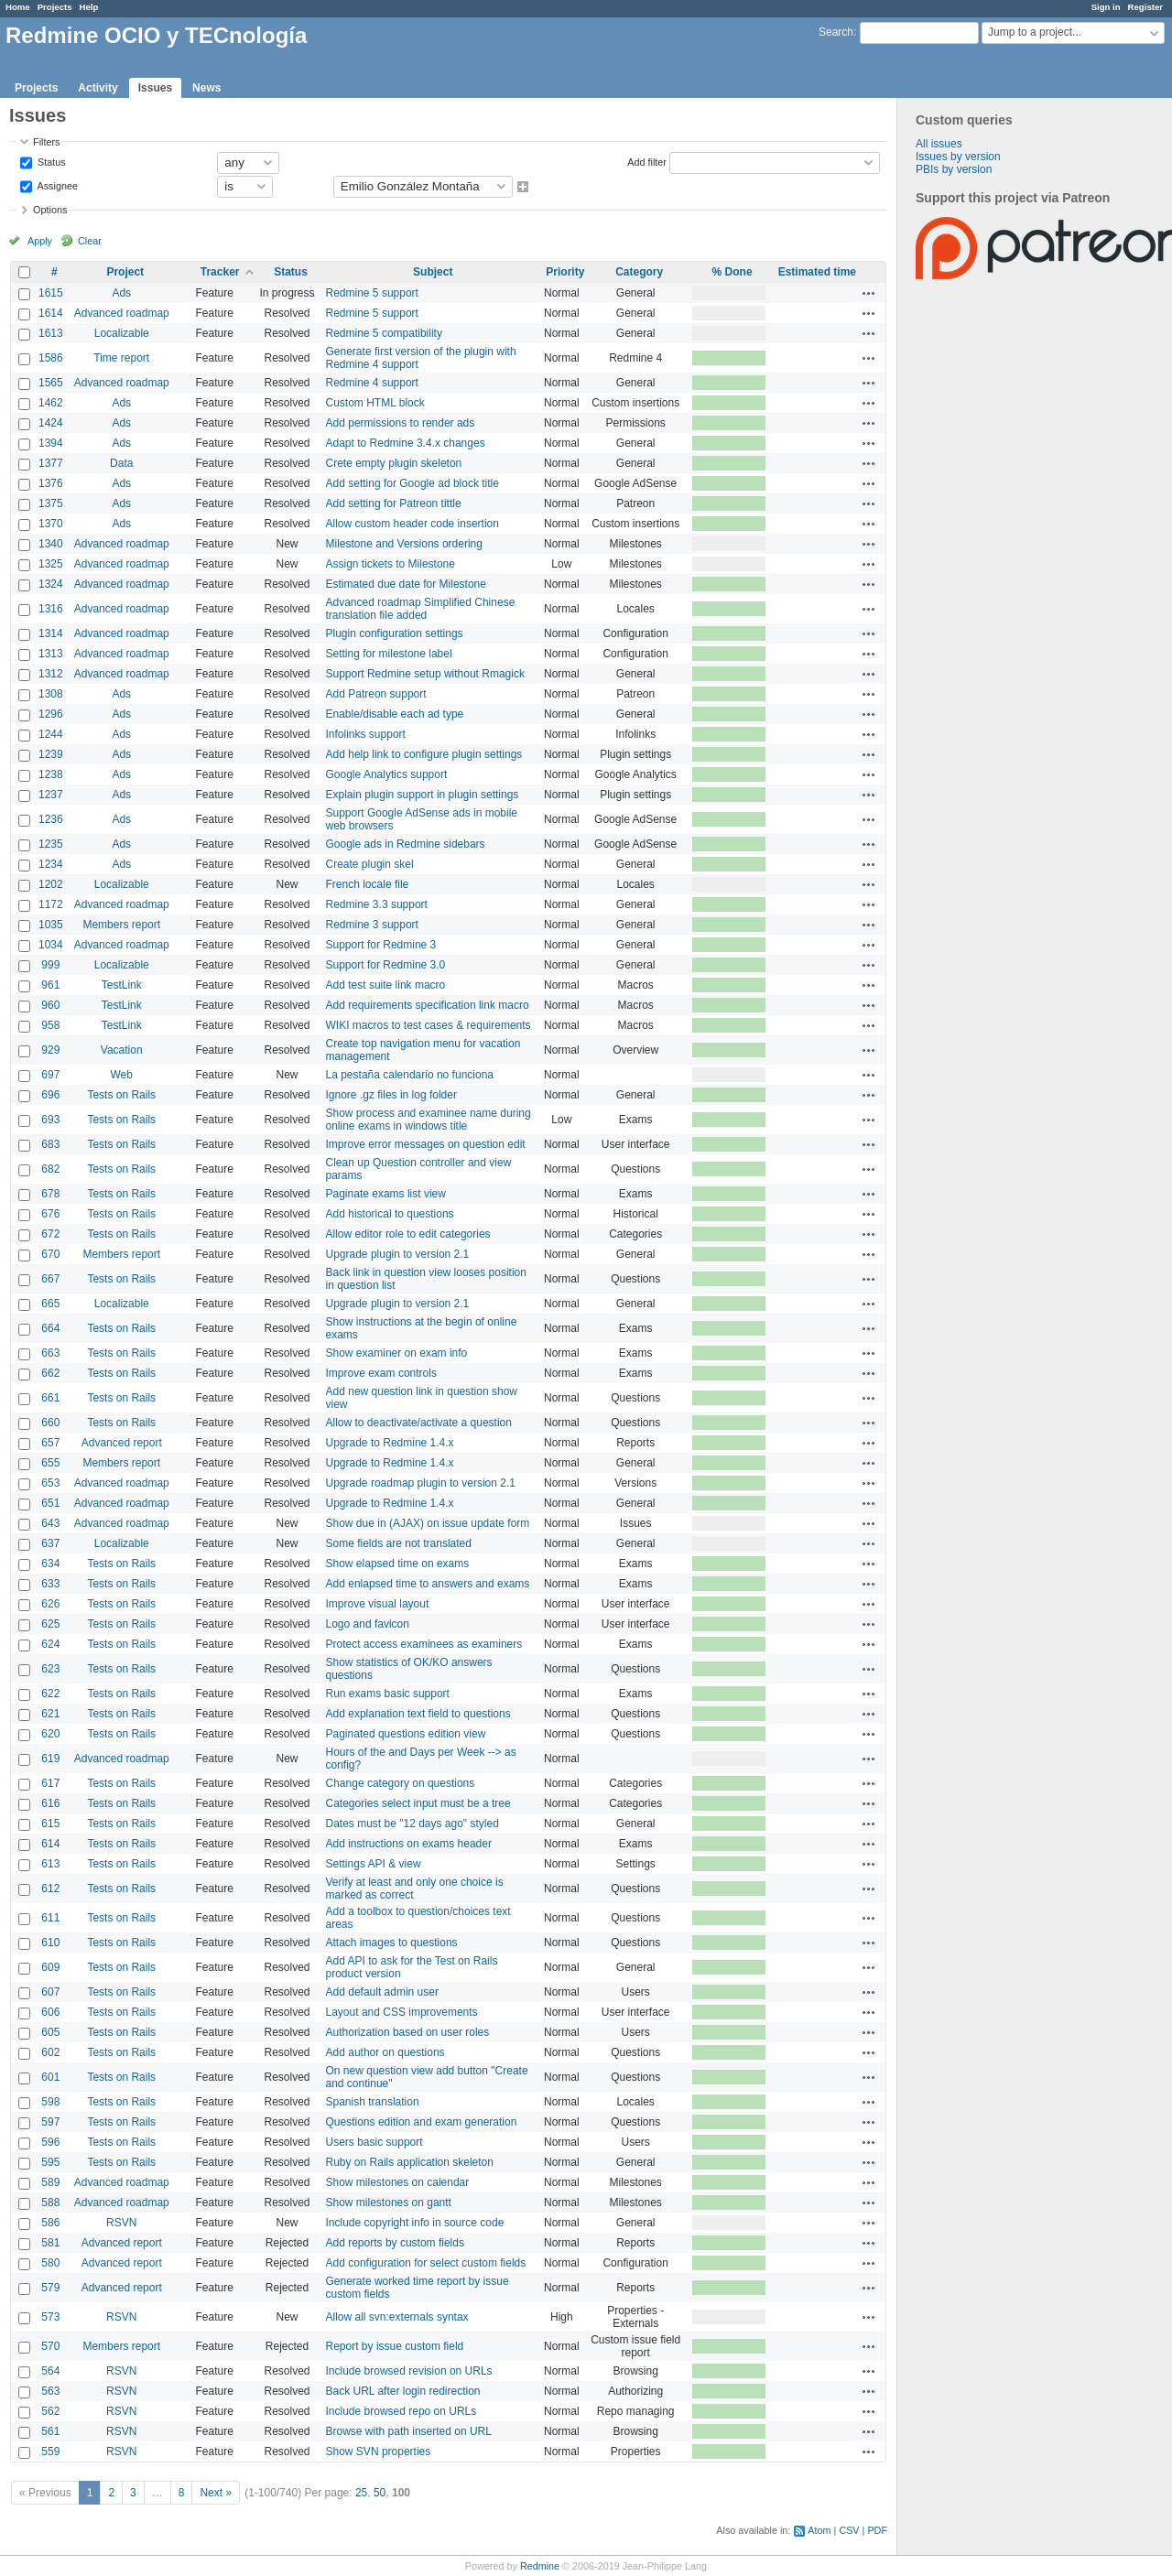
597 (50, 2122)
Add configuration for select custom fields (426, 2263)
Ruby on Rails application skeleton (410, 2162)
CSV (849, 2530)
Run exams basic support (388, 1693)
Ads (121, 293)
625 (50, 1624)
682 (50, 1169)
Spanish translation (372, 2101)
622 (50, 1693)
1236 (50, 819)
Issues (155, 87)
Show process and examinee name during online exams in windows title (428, 1119)
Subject (432, 271)
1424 (50, 423)
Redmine (539, 2565)
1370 (50, 523)
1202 (50, 884)
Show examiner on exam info (397, 1353)
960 (50, 1005)
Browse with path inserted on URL (409, 2431)
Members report (121, 924)
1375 (50, 503)
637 (50, 1543)
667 (50, 1278)
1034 (50, 944)
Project (125, 271)
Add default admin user (382, 1992)
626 (50, 1603)
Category (639, 271)
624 (50, 1644)
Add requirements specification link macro (427, 1005)
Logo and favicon (367, 1624)
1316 (50, 608)
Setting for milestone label (389, 653)
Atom (819, 2530)
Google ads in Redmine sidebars (405, 844)
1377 (50, 463)
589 (50, 2182)
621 (50, 1713)
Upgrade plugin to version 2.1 (398, 1254)
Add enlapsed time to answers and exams (428, 1583)
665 (50, 1303)
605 (50, 2032)
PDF (877, 2530)
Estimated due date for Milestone (406, 584)
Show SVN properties (378, 2451)
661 (50, 1397)
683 (50, 1144)
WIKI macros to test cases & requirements (428, 1025)
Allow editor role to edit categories (408, 1234)
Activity (97, 87)
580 (50, 2263)
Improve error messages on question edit (426, 1144)
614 (50, 1843)
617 (50, 1783)
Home (17, 7)
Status (50, 161)
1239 (50, 754)
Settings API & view (373, 1863)
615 (50, 1823)
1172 (50, 904)
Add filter (647, 161)
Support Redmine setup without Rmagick (425, 673)
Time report (121, 358)
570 (50, 2346)
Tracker (220, 271)
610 (50, 1942)
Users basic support (374, 2142)
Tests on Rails (121, 1094)
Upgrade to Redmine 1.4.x (390, 1442)
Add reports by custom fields (395, 2242)
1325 (50, 563)
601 (50, 2077)
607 (50, 1992)
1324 (50, 584)
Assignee (56, 184)
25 (361, 2492)
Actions (869, 293)
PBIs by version (954, 169)
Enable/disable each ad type (395, 714)
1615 (50, 293)
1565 (50, 382)
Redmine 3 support (372, 924)
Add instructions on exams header (409, 1843)
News (206, 87)
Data (121, 463)
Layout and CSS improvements (402, 2012)
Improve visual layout (377, 1603)
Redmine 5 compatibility (384, 333)
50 (379, 2492)
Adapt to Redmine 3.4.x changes (405, 443)
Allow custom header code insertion (412, 523)
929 (50, 1050)
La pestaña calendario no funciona (410, 1074)
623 (50, 1668)
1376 (50, 483)
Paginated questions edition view (406, 1733)
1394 (50, 443)
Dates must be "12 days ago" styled (412, 1823)
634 (50, 1563)
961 (50, 985)
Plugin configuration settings (394, 633)
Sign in (1106, 7)
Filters (46, 141)
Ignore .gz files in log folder (391, 1094)
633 (50, 1583)
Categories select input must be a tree (418, 1803)
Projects (55, 7)
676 (50, 1213)
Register (1145, 7)
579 (50, 2287)
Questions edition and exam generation (421, 2122)
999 (50, 964)
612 (50, 1888)
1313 (50, 653)
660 (50, 1422)
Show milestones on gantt (388, 2202)
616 (50, 1803)
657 (50, 1442)
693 (50, 1119)
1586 (50, 358)
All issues (939, 143)
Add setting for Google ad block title (412, 483)
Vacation (122, 1050)
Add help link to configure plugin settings (424, 754)
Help (89, 7)
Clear (90, 240)
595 (50, 2162)
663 (50, 1353)
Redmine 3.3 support (377, 904)
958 (50, 1025)
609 (50, 1967)
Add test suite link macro (386, 985)
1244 (50, 734)
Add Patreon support (376, 693)
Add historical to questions (390, 1213)
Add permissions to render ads (400, 423)
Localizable (121, 333)
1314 (50, 633)
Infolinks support (366, 734)
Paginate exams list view (386, 1193)
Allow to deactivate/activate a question (419, 1422)
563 (50, 2391)
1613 (50, 333)
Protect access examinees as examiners (424, 1644)
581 (50, 2242)
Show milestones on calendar (398, 2182)
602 (50, 2052)
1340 (50, 543)
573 (50, 2317)
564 (50, 2371)
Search (836, 32)
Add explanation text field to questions (418, 1713)
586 (50, 2222)
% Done (732, 271)
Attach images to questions (392, 1942)
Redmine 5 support (372, 293)
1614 (50, 313)
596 (50, 2142)
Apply (39, 240)
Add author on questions (385, 2052)
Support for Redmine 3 (381, 944)
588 (50, 2202)
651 (50, 1503)
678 (50, 1193)
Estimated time (817, 271)
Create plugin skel (370, 864)
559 (50, 2451)
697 (50, 1074)
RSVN (121, 2222)
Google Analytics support (387, 774)
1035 (50, 924)
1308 (50, 693)
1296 (50, 714)
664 (50, 1328)
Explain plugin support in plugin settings (422, 794)
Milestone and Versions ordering (404, 543)
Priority (565, 271)
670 (50, 1254)
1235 (50, 844)
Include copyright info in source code (415, 2222)
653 (50, 1483)
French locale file (367, 884)
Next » (216, 2492)
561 (50, 2431)
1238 (50, 774)
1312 (50, 673)
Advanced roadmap (121, 313)
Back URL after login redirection (403, 2391)
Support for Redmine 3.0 (386, 964)
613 (50, 1863)
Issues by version (958, 156)
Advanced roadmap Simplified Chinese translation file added (420, 609)
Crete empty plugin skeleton (394, 463)
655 (50, 1462)
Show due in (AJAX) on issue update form (428, 1523)
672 (50, 1234)
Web (122, 1074)
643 (50, 1523)
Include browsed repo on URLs (401, 2411)
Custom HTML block (375, 402)
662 (50, 1373)
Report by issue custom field (395, 2346)
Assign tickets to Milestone (390, 563)
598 (50, 2101)
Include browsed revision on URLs (409, 2371)
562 (50, 2411)
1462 (50, 402)
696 (50, 1094)
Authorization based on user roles (408, 2032)
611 (50, 1917)
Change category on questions (400, 1783)
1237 (50, 794)
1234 (50, 864)
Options (50, 209)
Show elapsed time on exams (398, 1563)
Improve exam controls (381, 1373)
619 (50, 1758)
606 (50, 2012)
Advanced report (121, 1442)
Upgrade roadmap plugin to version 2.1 (420, 1483)
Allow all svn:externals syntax (397, 2317)
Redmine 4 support (372, 382)
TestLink (122, 985)
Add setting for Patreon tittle (393, 503)
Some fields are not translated (399, 1543)
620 (50, 1733)
